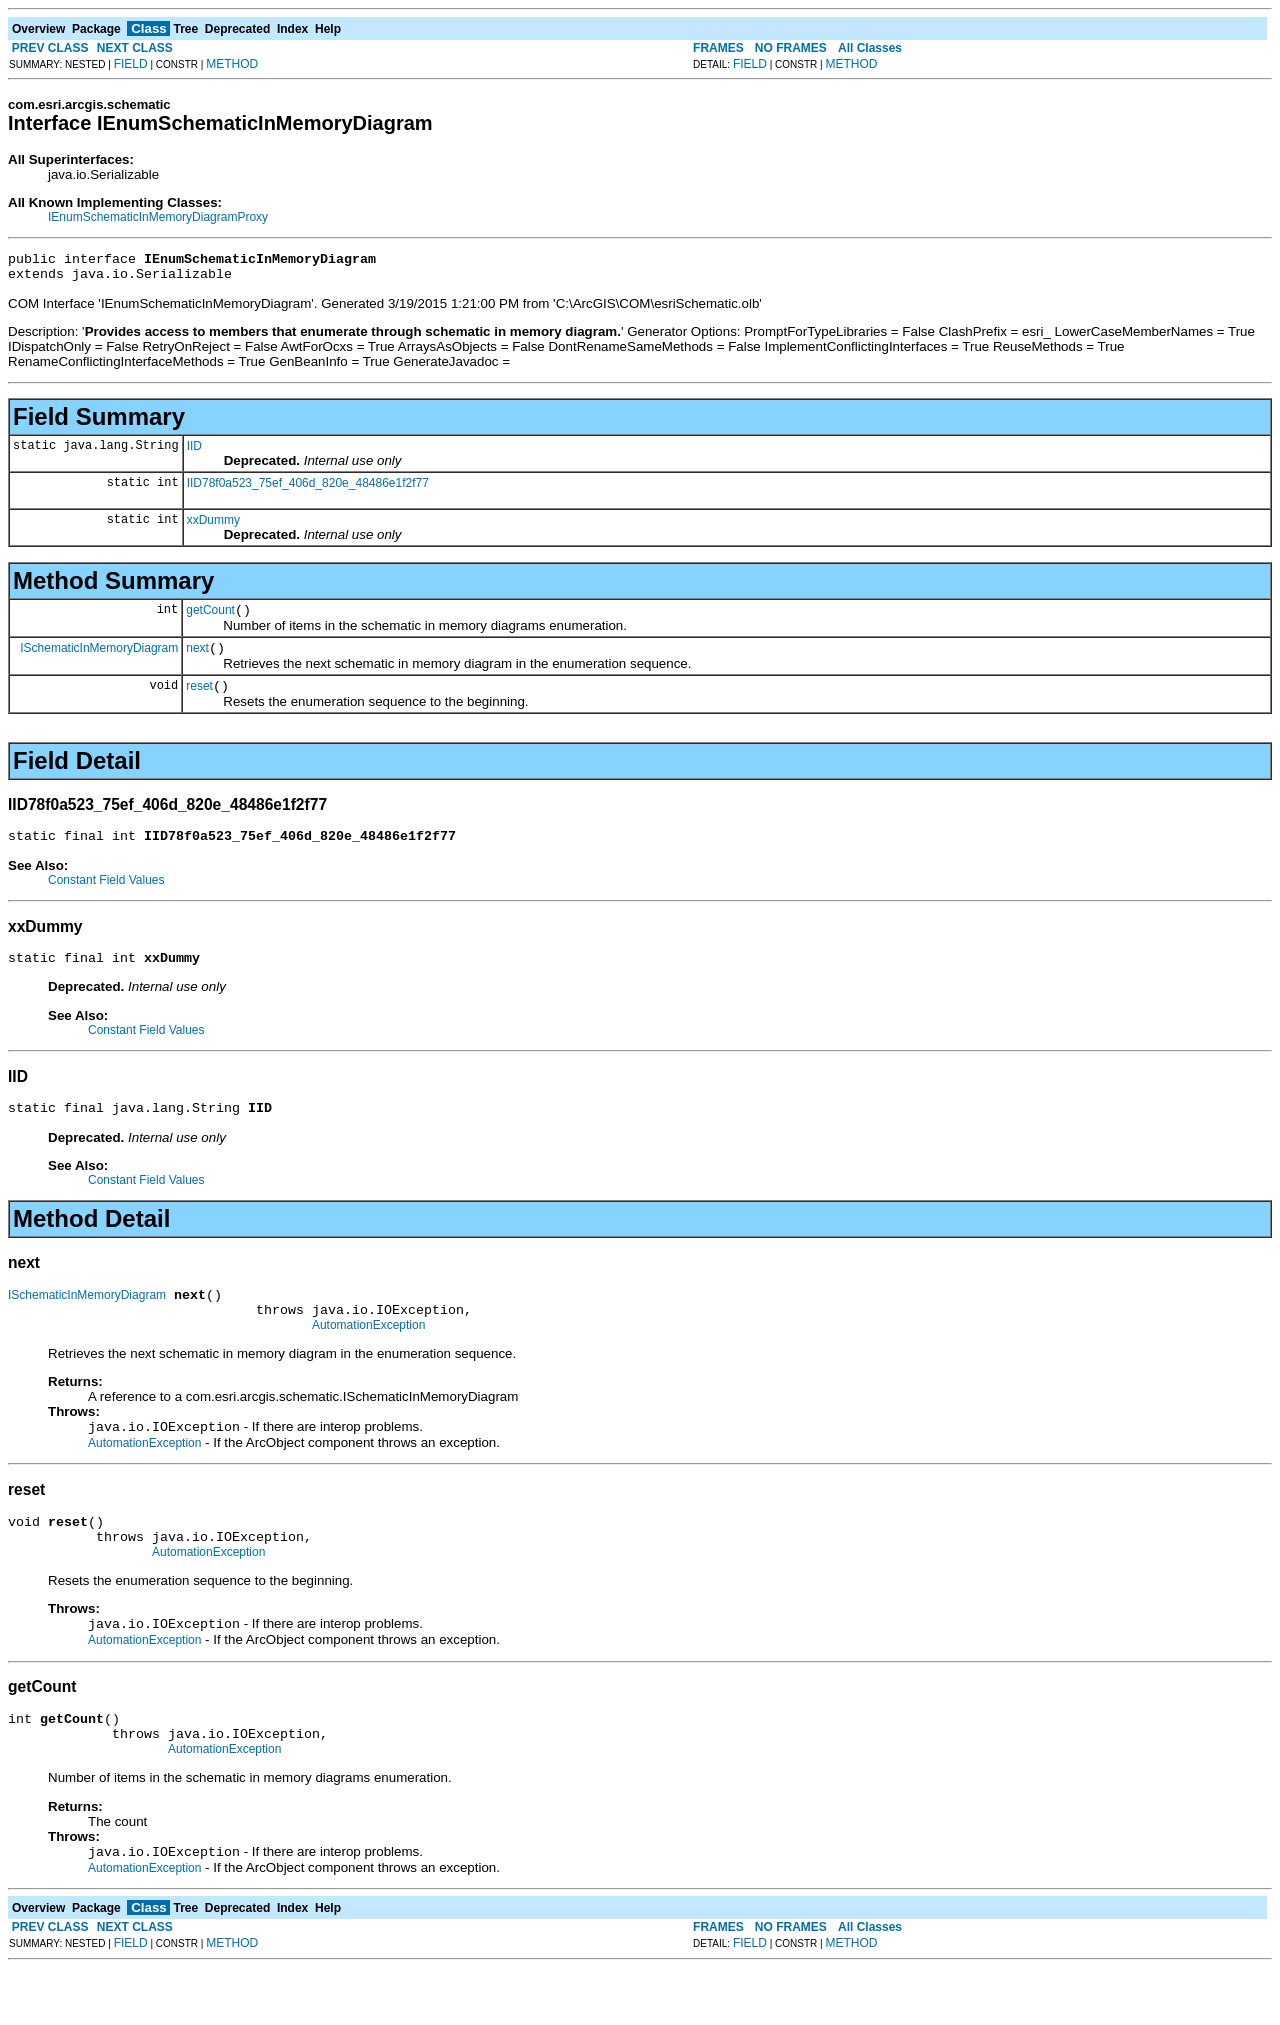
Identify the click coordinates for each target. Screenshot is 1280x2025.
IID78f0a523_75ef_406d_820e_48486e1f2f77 (308, 489)
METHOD (232, 64)
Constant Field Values (106, 898)
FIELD (131, 64)
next (197, 660)
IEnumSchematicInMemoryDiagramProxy (158, 217)
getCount (210, 619)
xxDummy (213, 526)
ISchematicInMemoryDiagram (99, 659)
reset (199, 701)
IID (194, 452)
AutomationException (368, 1358)
